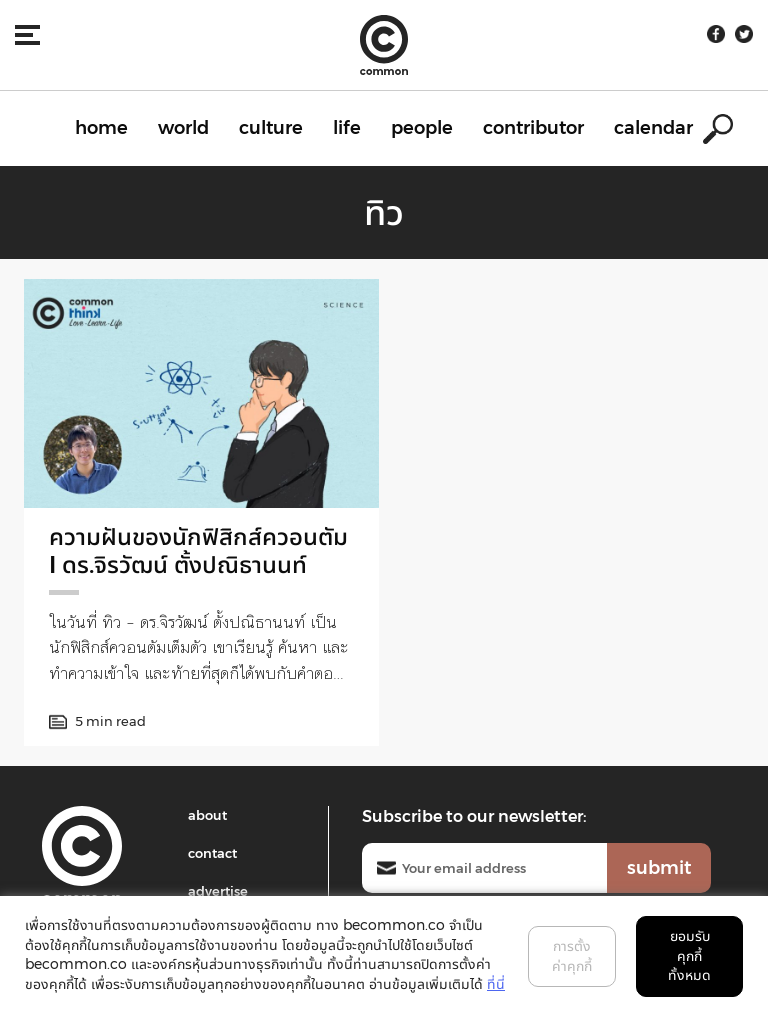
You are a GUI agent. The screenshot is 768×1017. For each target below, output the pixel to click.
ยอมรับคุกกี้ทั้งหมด (689, 955)
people (422, 128)
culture (271, 128)
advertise (218, 891)
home (101, 128)
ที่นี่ (496, 984)
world (183, 128)
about (207, 815)
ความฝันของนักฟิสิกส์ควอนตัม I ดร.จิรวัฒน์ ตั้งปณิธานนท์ (198, 551)
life (347, 128)
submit (659, 868)
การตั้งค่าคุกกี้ (572, 956)
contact (212, 853)
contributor (533, 128)
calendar (653, 128)
